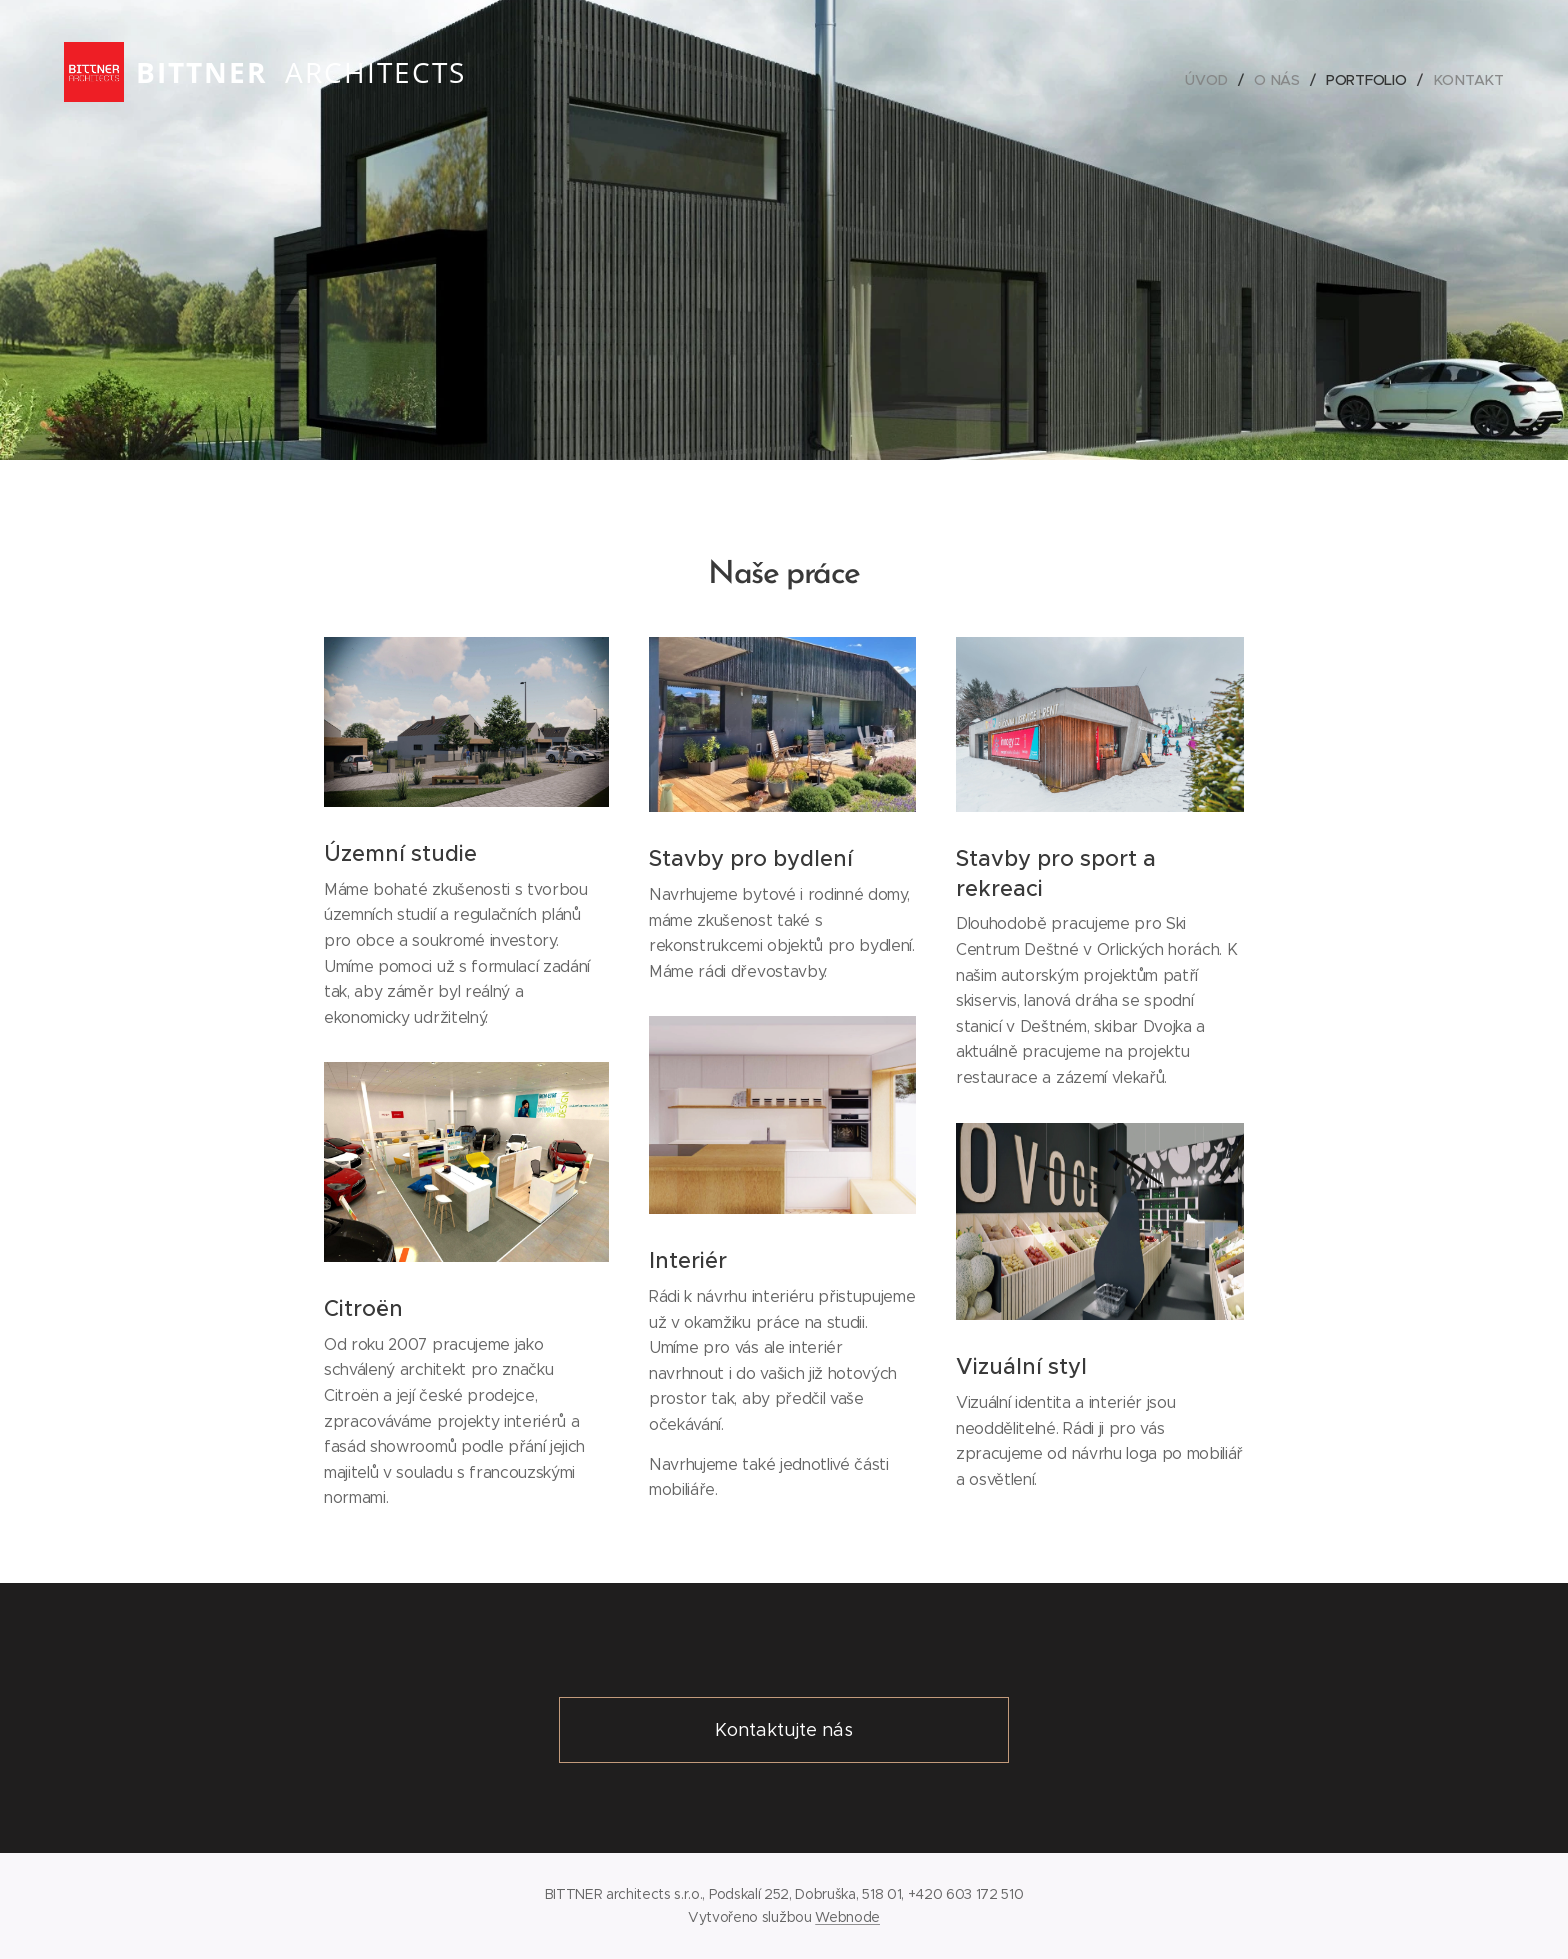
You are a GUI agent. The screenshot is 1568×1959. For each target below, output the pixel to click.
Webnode (847, 1917)
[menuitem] (1211, 80)
